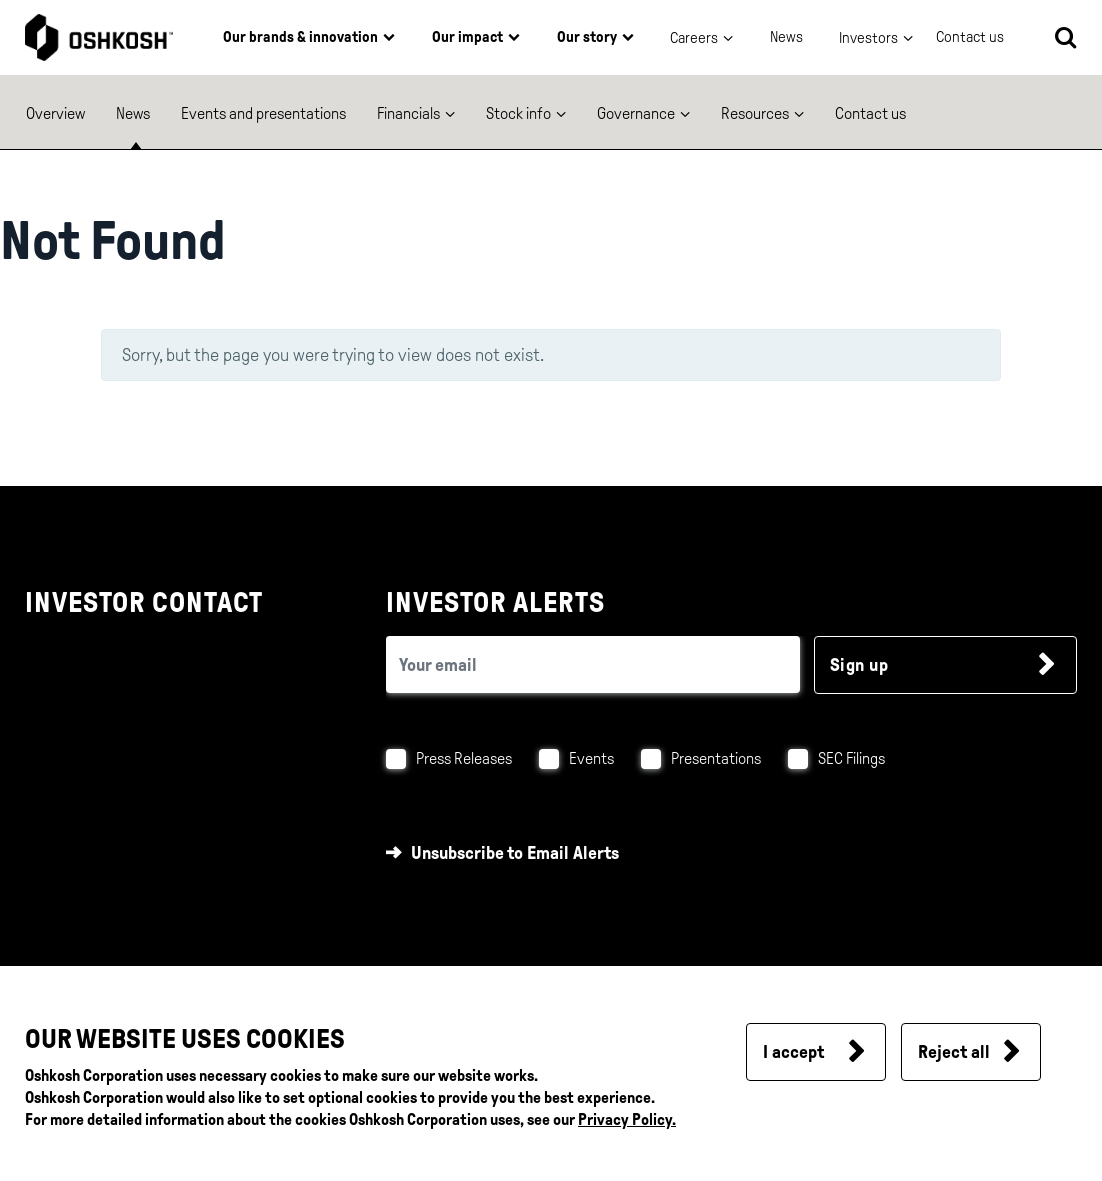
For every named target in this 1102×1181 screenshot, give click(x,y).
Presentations (716, 758)
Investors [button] (868, 38)
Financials (408, 113)
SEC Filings (851, 758)
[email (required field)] (593, 664)
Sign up (859, 665)
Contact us (870, 113)
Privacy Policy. (627, 1119)
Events (591, 758)
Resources (755, 113)
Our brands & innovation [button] (300, 37)
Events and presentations (263, 113)
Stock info (518, 113)
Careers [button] (694, 38)
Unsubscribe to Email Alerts (515, 853)
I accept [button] (793, 1052)
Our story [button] (587, 37)
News (786, 37)
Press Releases (464, 758)
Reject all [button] (954, 1052)
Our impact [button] (467, 37)
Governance (636, 113)
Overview (55, 113)
